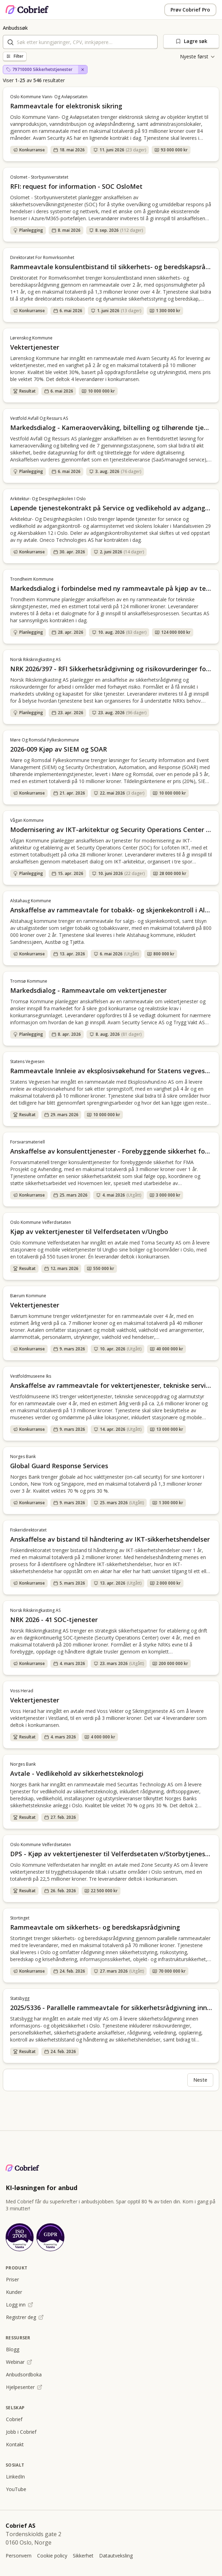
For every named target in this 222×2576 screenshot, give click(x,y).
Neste (200, 2079)
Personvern (19, 2555)
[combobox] (80, 42)
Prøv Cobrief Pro (190, 9)
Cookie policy (52, 2555)
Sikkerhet (83, 2555)
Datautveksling (116, 2555)
